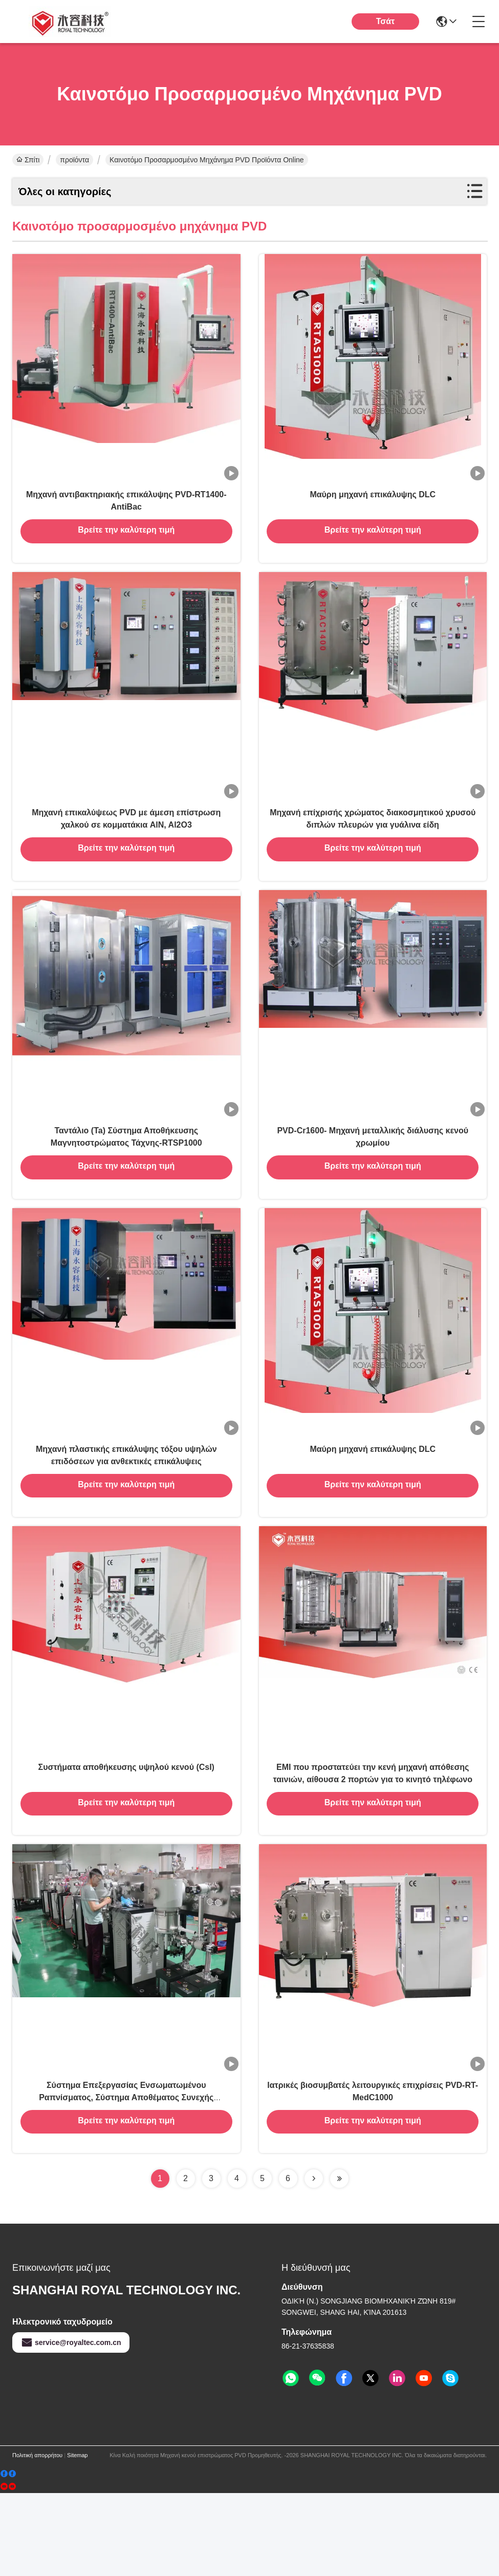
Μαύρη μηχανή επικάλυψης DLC (373, 506)
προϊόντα (74, 160)
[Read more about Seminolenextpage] (314, 2261)
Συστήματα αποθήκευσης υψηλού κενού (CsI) (126, 1834)
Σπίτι (27, 160)
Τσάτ (385, 21)
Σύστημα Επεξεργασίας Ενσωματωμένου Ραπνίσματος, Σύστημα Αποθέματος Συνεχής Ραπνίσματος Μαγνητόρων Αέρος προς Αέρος (126, 2178)
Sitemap (77, 2538)
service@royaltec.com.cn (70, 2425)
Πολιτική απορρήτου (37, 2538)
